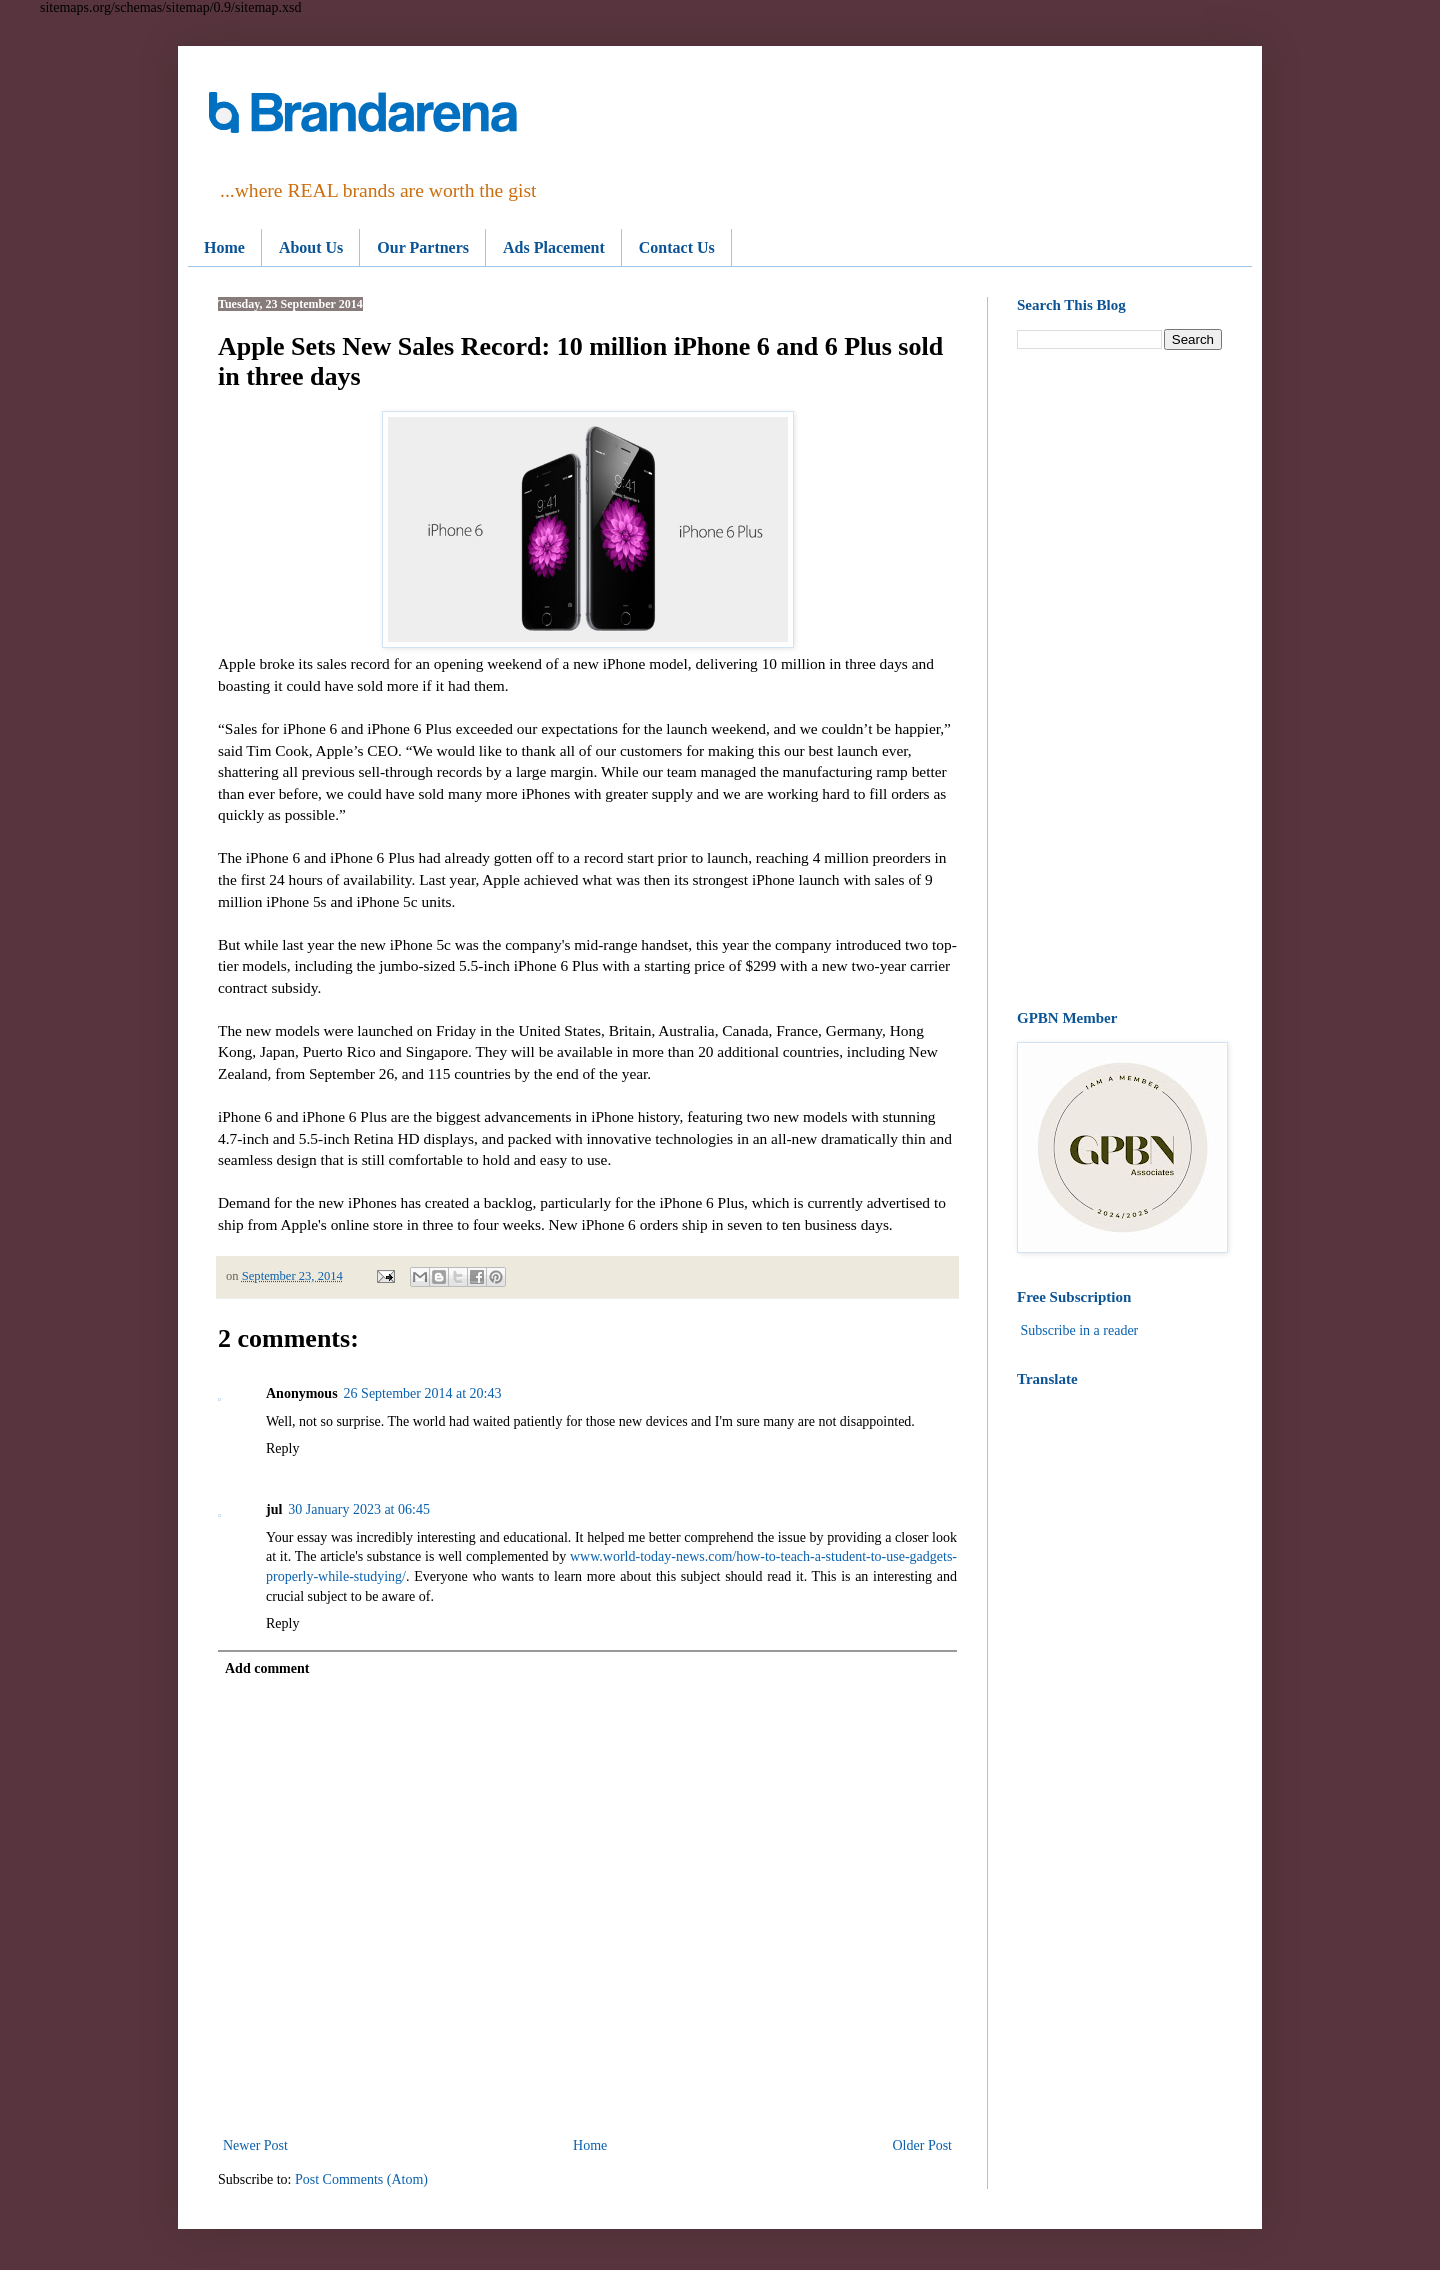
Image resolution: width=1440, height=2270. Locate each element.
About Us (311, 247)
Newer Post (255, 2145)
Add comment (267, 1668)
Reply (282, 1448)
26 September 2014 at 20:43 (423, 1393)
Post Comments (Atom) (361, 2179)
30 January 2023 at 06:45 (359, 1509)
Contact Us (677, 247)
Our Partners (423, 247)
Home (224, 247)
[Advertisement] (1119, 680)
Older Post (923, 2145)
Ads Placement (554, 247)
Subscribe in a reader (1080, 1330)
